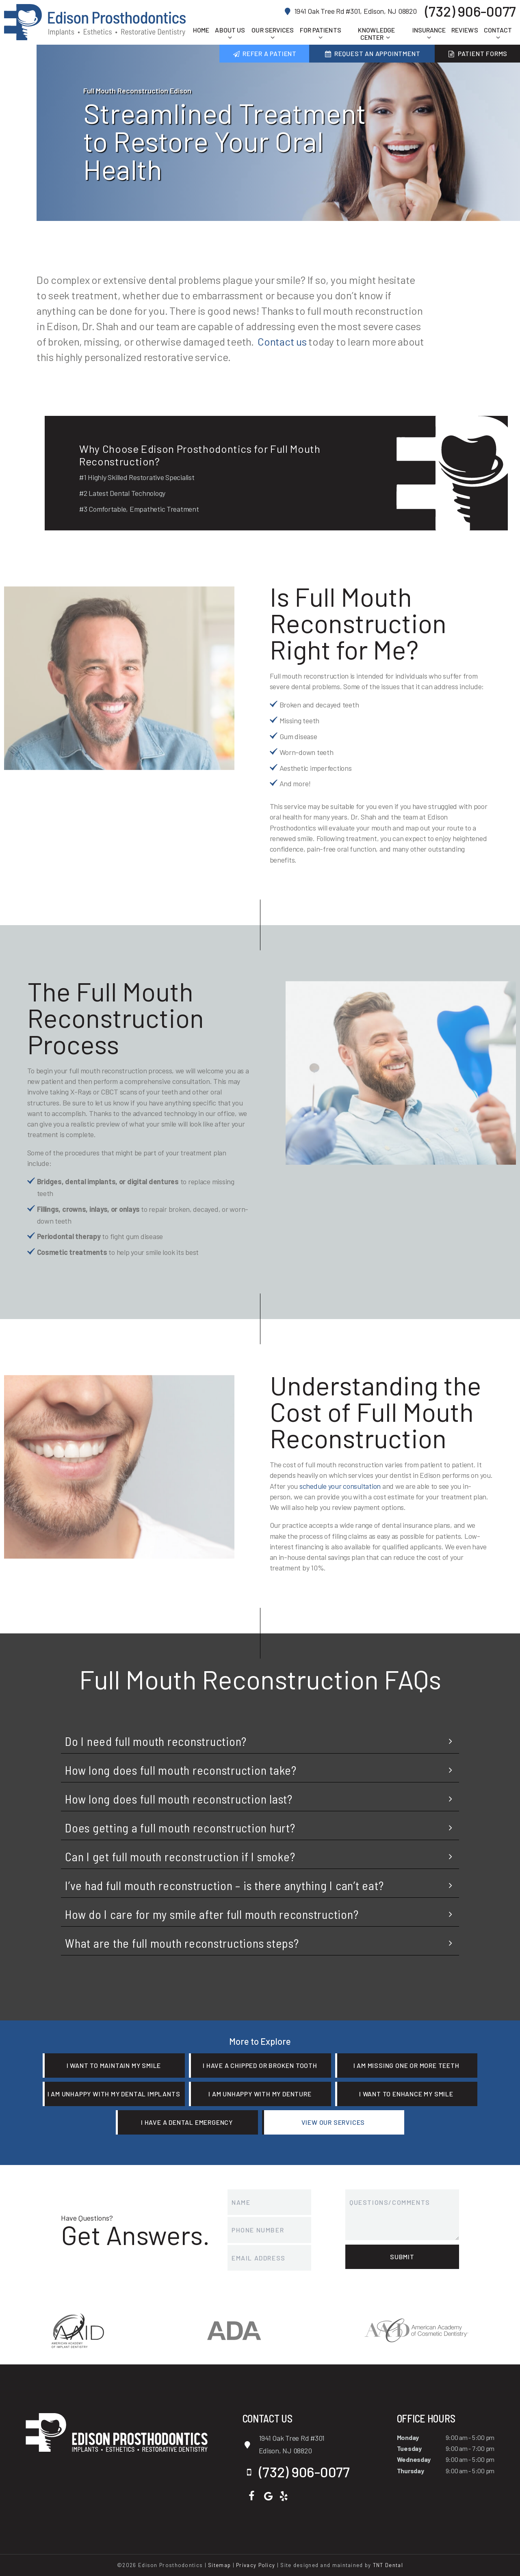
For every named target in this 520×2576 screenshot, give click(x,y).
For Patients (320, 33)
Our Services (272, 33)
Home (201, 30)
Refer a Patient (264, 53)
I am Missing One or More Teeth (406, 2065)
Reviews (464, 30)
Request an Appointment (372, 53)
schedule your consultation (340, 1486)
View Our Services (333, 2122)
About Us (230, 33)
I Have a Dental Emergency (187, 2122)
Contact (498, 33)
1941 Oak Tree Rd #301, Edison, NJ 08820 (349, 10)
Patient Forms (477, 53)
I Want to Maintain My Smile (114, 2065)
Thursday (410, 2470)
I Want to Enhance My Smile (406, 2094)
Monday (408, 2437)
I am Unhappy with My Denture (259, 2094)
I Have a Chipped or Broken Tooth (260, 2065)
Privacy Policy (255, 2565)
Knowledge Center (376, 33)
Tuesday (409, 2448)
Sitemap (219, 2565)
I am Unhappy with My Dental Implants (114, 2094)
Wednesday (414, 2459)
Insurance (429, 33)
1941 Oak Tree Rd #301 (304, 2445)
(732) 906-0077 (470, 11)
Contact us (282, 341)
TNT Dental (388, 2565)
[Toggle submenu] (229, 37)
